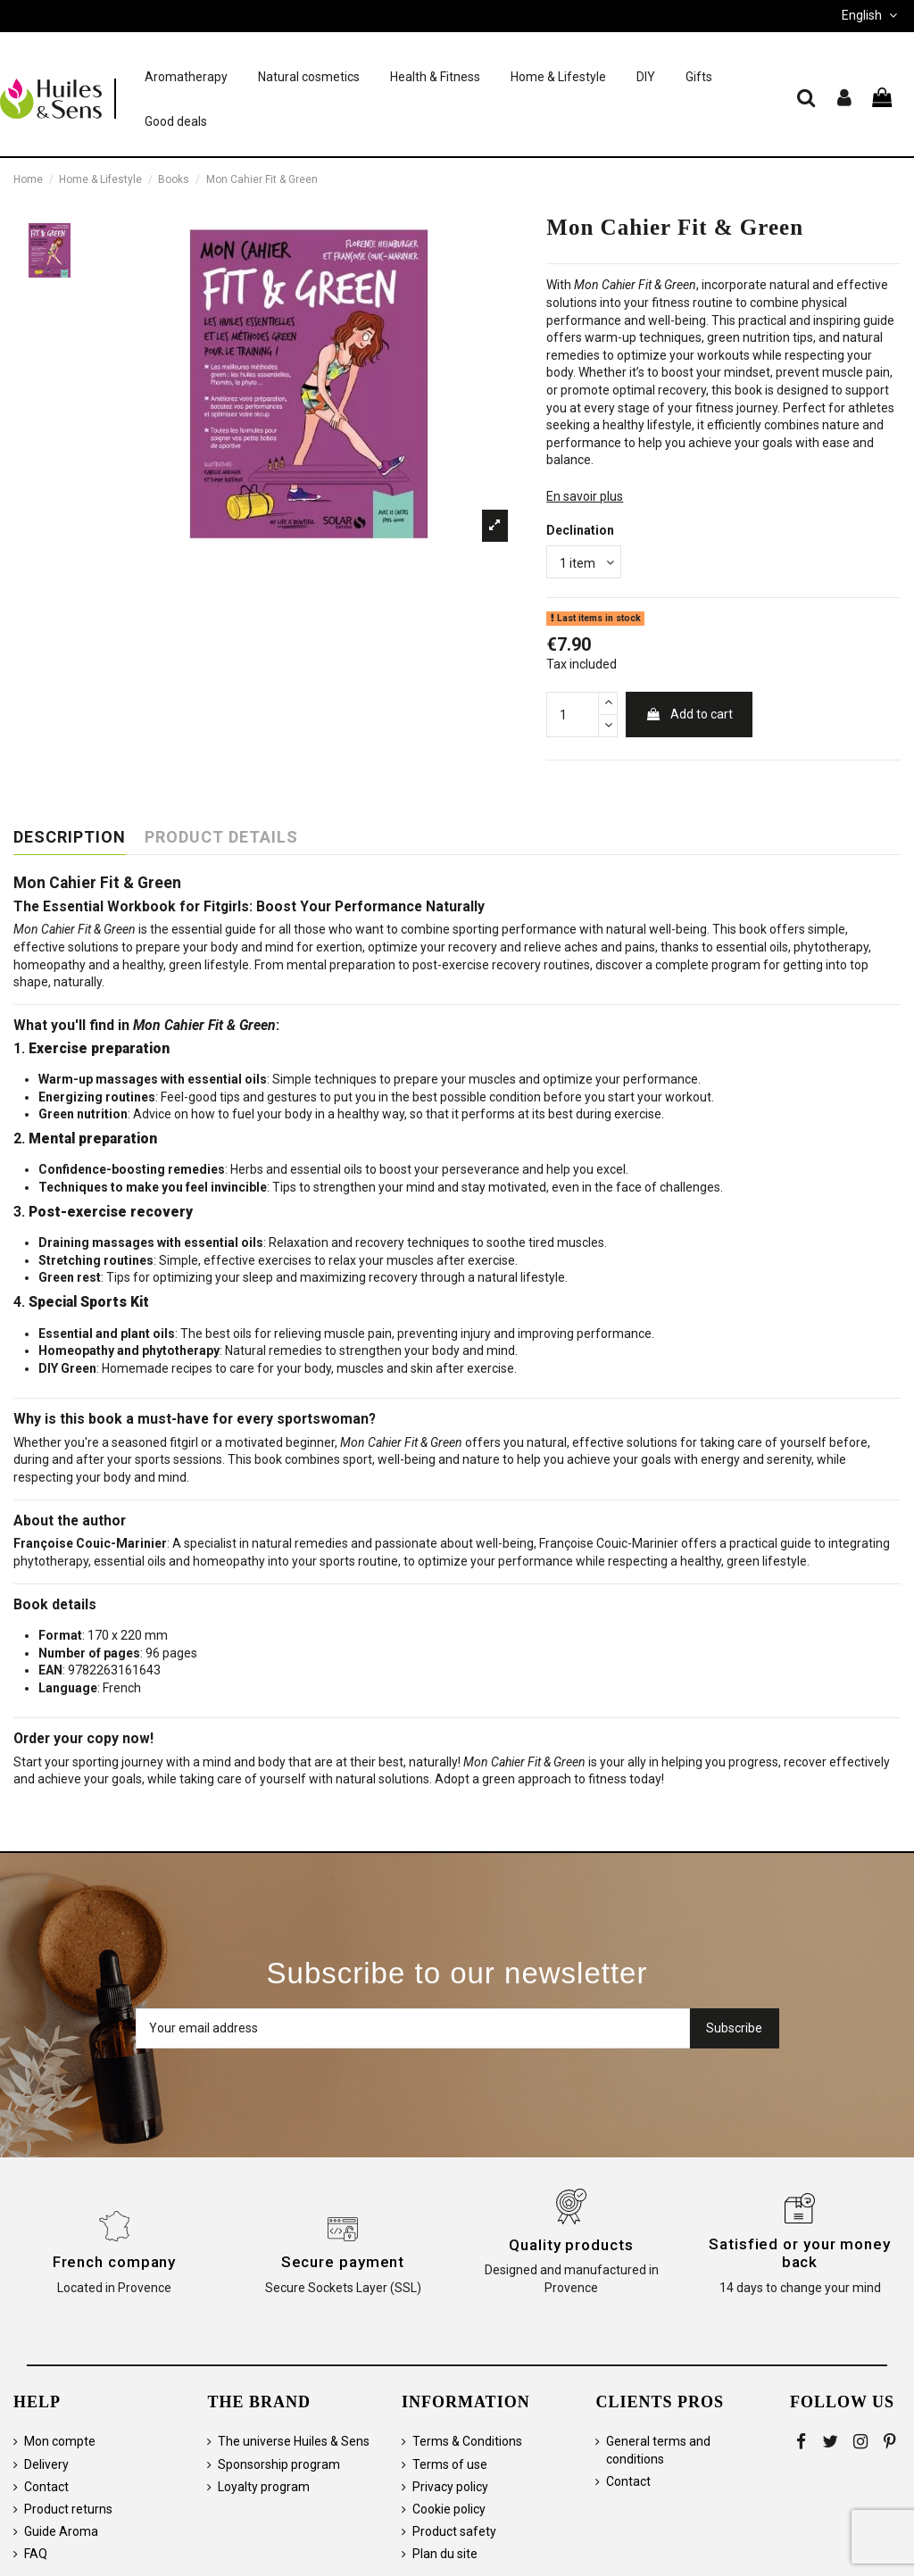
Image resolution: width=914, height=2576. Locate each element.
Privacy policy (450, 2487)
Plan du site (445, 2554)
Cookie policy (449, 2509)
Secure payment (343, 2262)
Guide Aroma (61, 2531)
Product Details (221, 837)
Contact (46, 2487)
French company (115, 2262)
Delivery (46, 2464)
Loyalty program (264, 2487)
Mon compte (60, 2441)
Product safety (454, 2531)
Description (69, 837)
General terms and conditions (658, 2450)
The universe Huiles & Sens (294, 2441)
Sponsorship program (279, 2464)
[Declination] (583, 561)
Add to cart (689, 714)
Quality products (571, 2245)
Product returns (68, 2509)
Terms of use (449, 2464)
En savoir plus (584, 496)
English (871, 15)
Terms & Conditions (467, 2441)
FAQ (35, 2554)
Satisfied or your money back (800, 2253)
